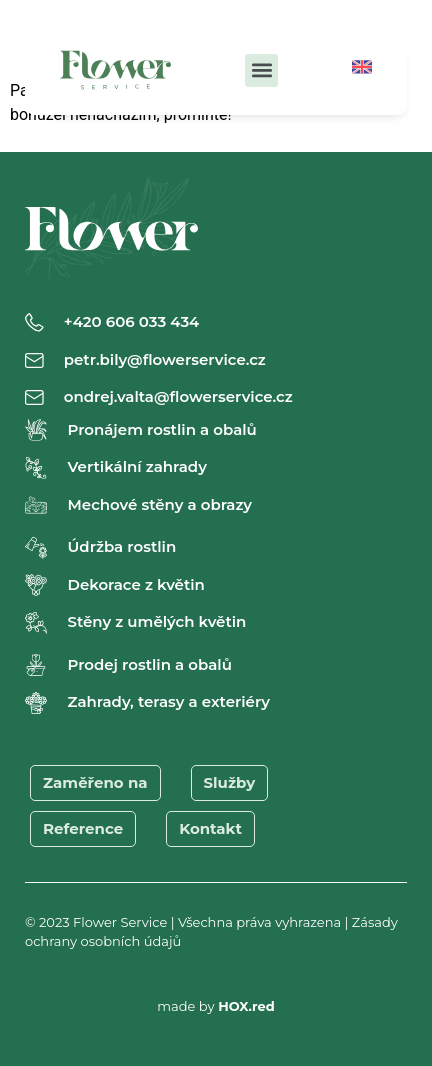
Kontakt (210, 828)
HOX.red (246, 1006)
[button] (261, 70)
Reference (83, 828)
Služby (230, 782)
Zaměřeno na (95, 782)
